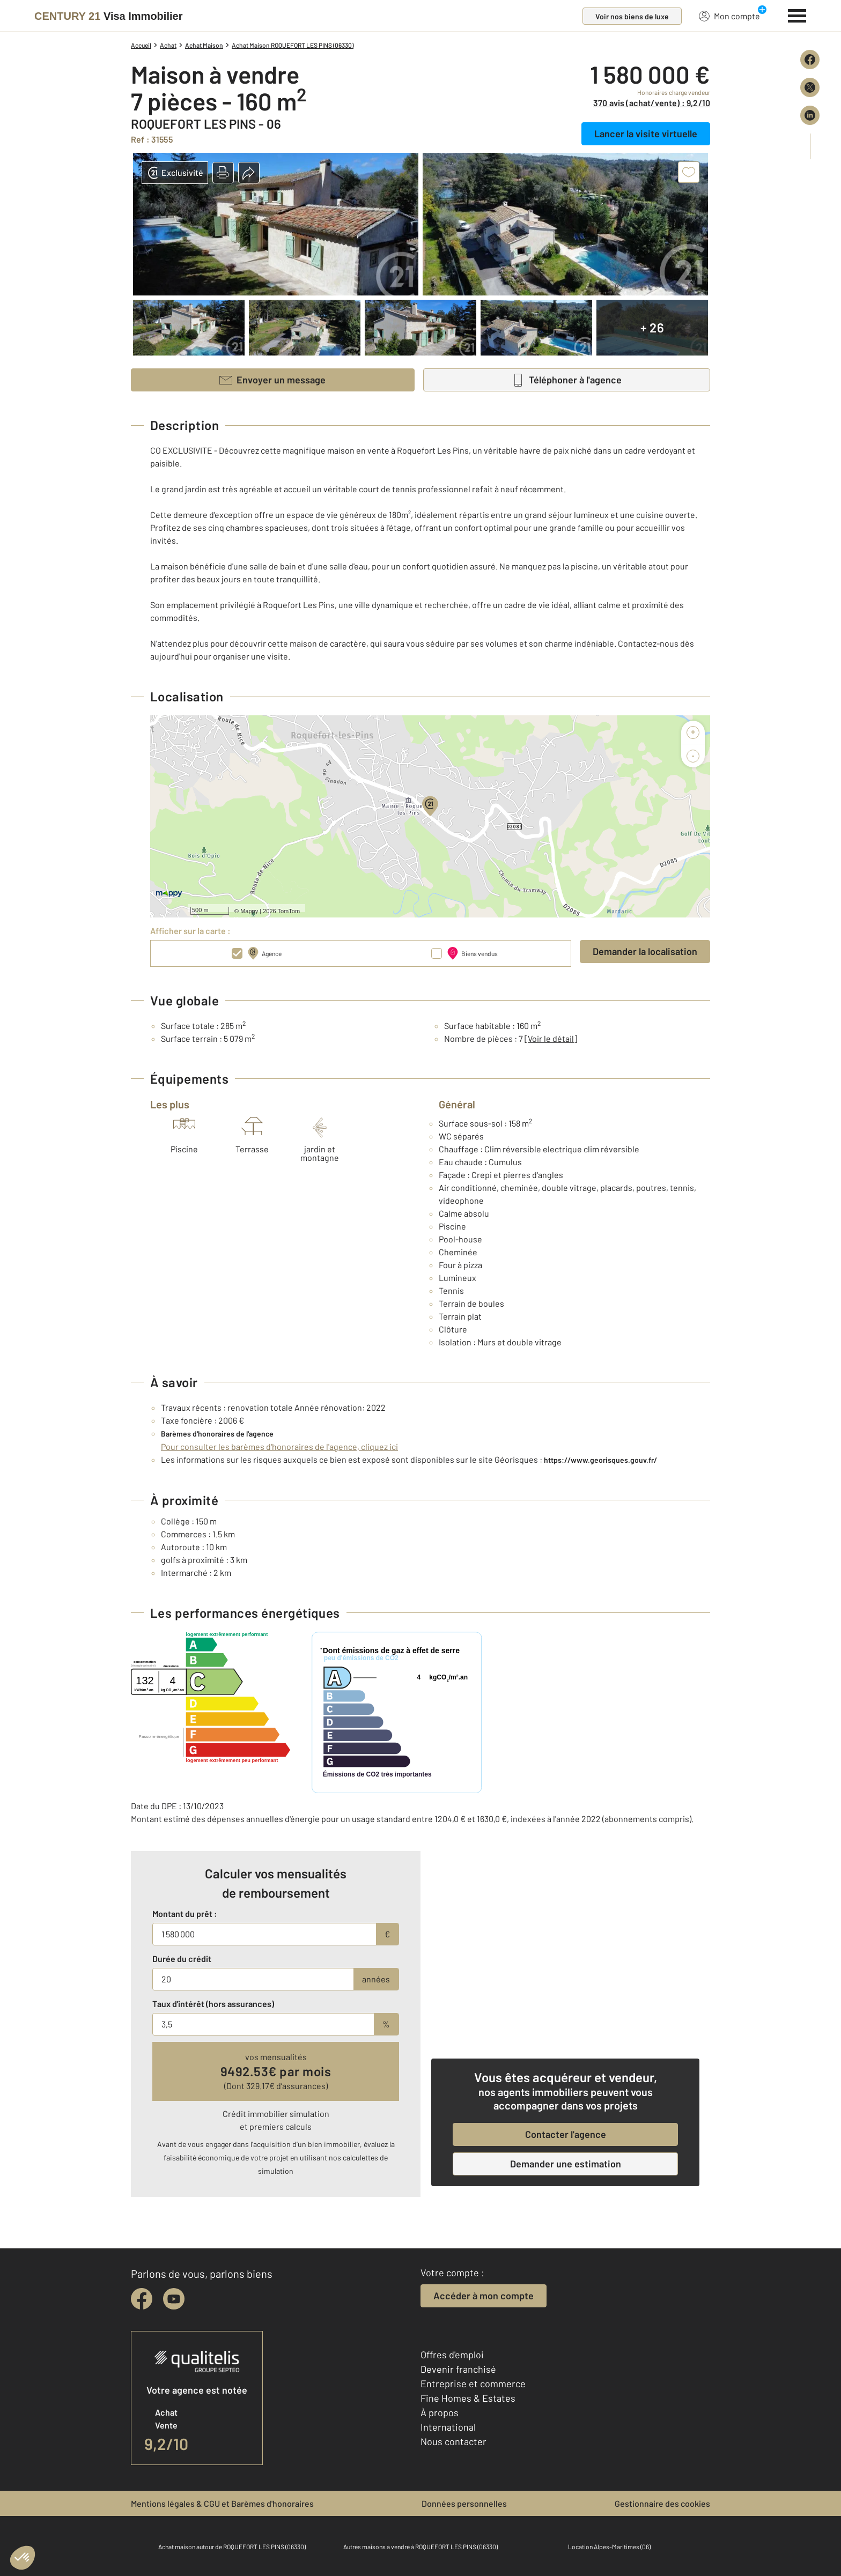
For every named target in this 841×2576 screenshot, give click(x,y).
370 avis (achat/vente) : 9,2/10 (651, 103)
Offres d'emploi (452, 2354)
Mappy (249, 911)
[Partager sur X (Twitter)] (810, 87)
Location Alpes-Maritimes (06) (609, 2546)
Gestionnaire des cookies (662, 2503)
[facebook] (141, 2298)
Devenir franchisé (458, 2369)
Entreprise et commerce (473, 2383)
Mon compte (729, 15)
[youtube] (174, 2298)
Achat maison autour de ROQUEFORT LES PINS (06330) (232, 2546)
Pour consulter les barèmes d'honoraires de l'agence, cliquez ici (279, 1446)
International (448, 2427)
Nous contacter (453, 2441)
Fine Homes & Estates (467, 2398)
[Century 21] (108, 16)
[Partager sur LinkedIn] (810, 115)
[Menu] (797, 14)
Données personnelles (464, 2503)
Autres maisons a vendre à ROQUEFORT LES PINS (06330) (420, 2546)
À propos (439, 2412)
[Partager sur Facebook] (810, 59)
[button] (223, 172)
